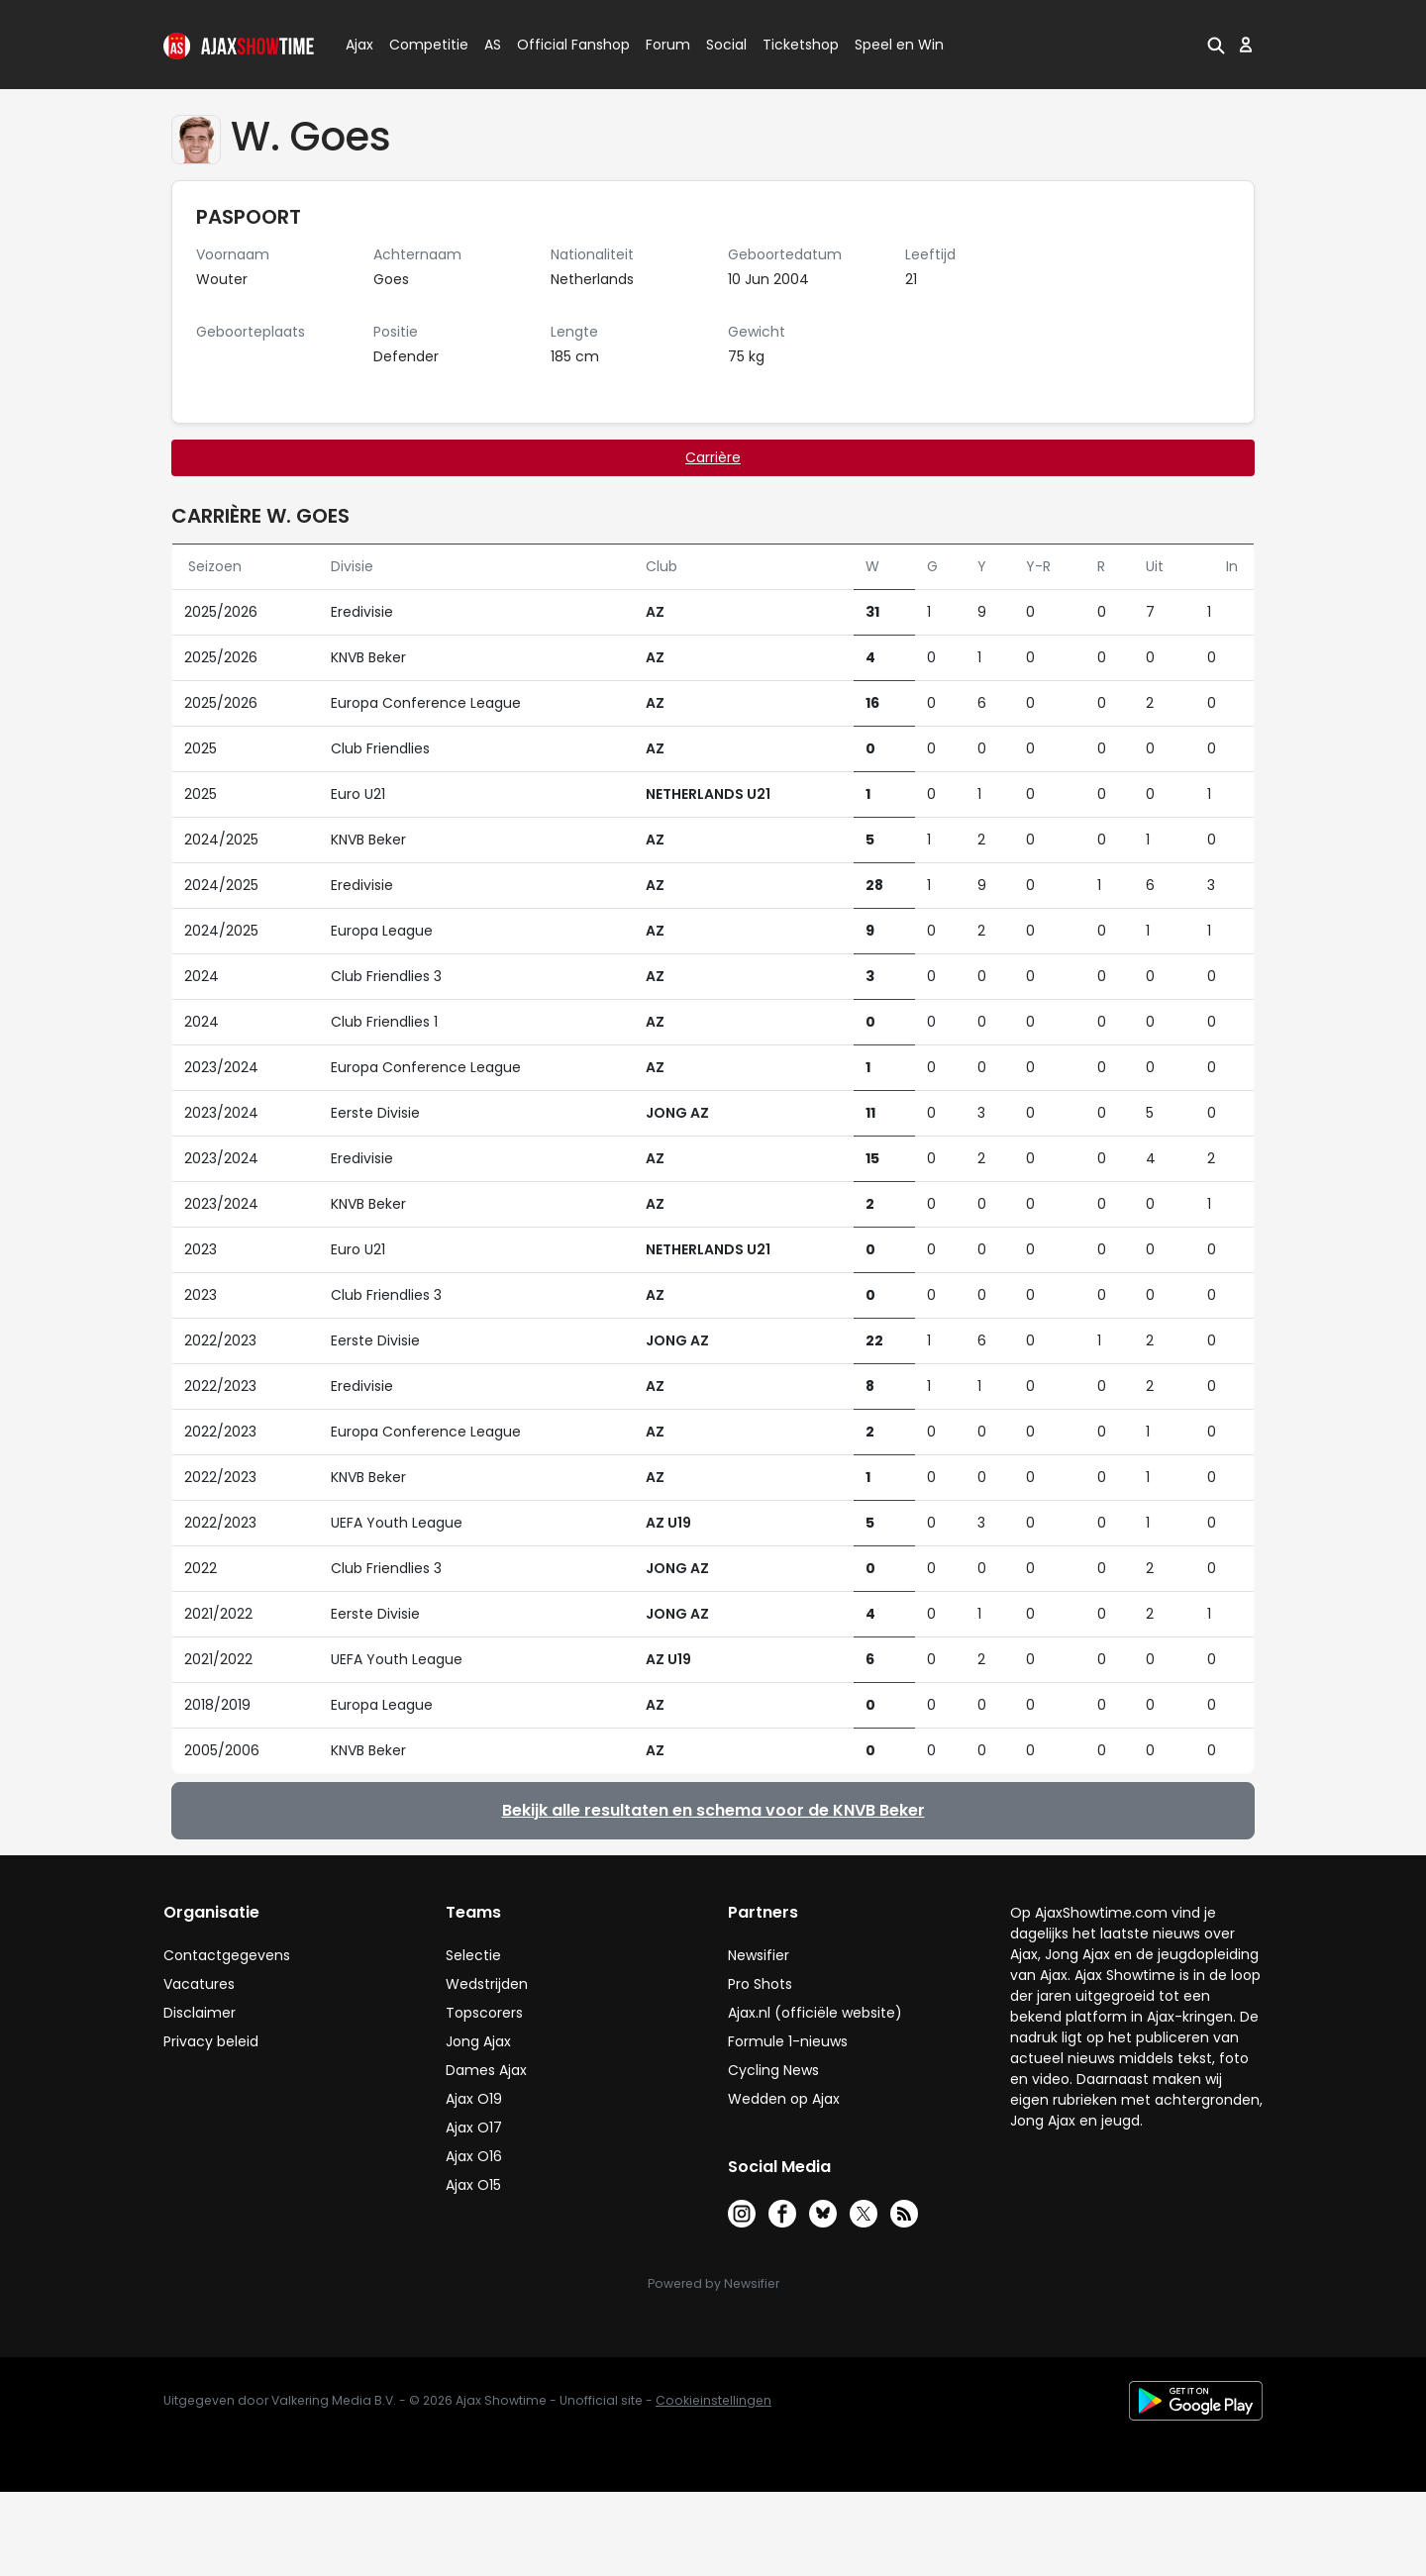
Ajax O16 (474, 2156)
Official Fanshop (561, 44)
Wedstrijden (487, 1984)
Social (723, 44)
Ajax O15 (473, 2185)
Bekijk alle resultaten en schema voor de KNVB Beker (713, 1810)
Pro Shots (760, 1984)
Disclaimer (199, 2013)
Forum (668, 44)
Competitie (421, 44)
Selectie (473, 1955)
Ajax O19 (474, 2099)
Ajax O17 (474, 2127)
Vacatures (199, 1984)
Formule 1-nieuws (788, 2041)
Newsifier (758, 1955)
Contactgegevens (226, 1955)
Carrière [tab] (713, 457)
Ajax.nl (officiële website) (815, 2013)
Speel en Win (899, 44)
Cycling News (773, 2070)
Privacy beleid (210, 2041)
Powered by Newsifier (713, 2283)
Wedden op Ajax (784, 2099)
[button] (1216, 44)
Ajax (358, 44)
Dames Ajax (486, 2070)
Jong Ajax (478, 2041)
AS (492, 44)
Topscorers (484, 2013)
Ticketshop (801, 44)
